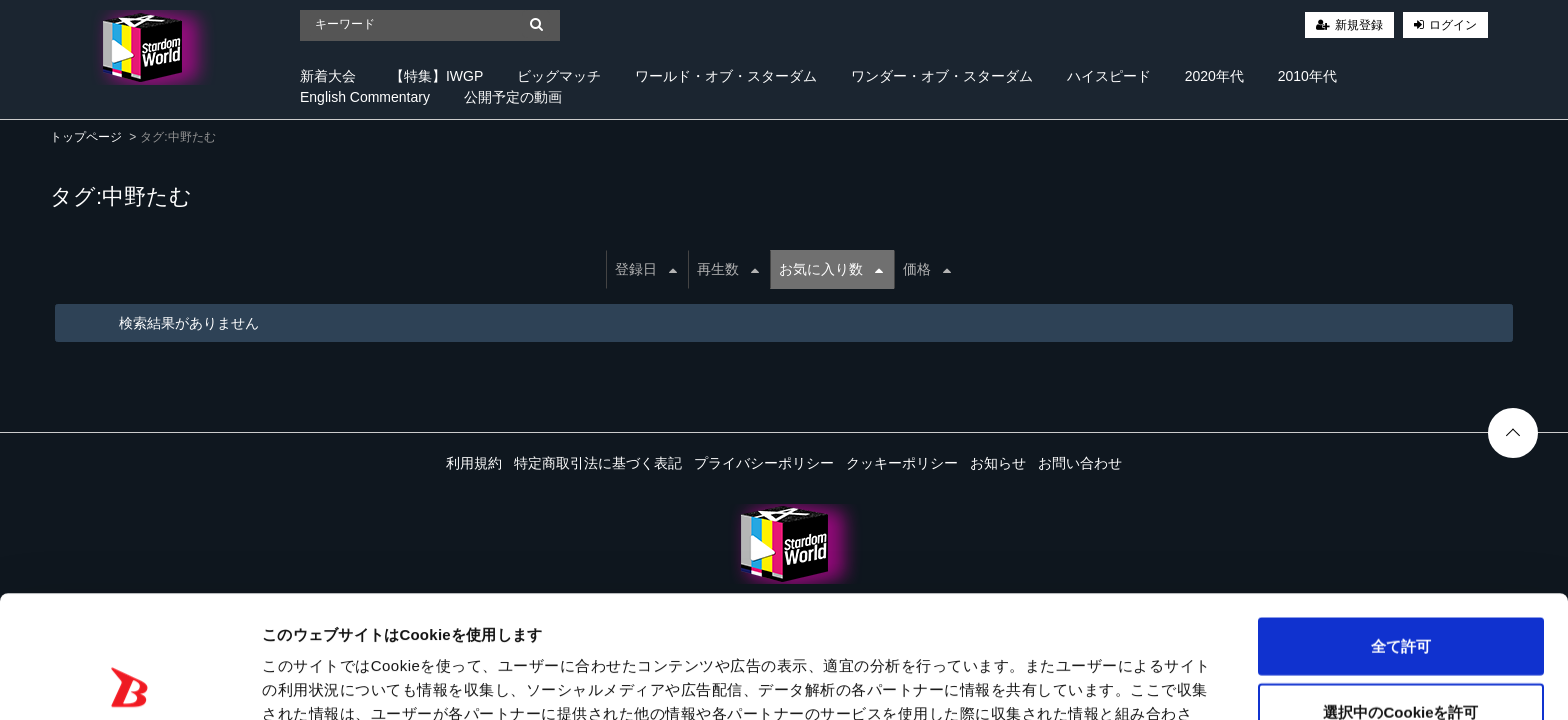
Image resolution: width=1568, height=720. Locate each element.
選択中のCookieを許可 (1400, 589)
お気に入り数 (831, 269)
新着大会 (328, 76)
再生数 (728, 269)
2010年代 (1307, 76)
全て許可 (1401, 523)
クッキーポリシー (902, 463)
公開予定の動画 (513, 97)
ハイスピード (1109, 76)
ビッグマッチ (559, 76)
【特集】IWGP (436, 76)
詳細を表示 (965, 680)
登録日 (646, 269)
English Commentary (365, 97)
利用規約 (474, 463)
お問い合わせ (1080, 463)
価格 (927, 269)
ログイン (1453, 25)
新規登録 (1359, 25)
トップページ (86, 137)
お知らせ (998, 463)
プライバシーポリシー (764, 463)
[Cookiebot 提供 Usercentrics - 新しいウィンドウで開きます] (129, 681)
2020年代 (1214, 76)
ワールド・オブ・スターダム (726, 76)
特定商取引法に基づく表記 (598, 463)
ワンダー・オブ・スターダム (942, 76)
